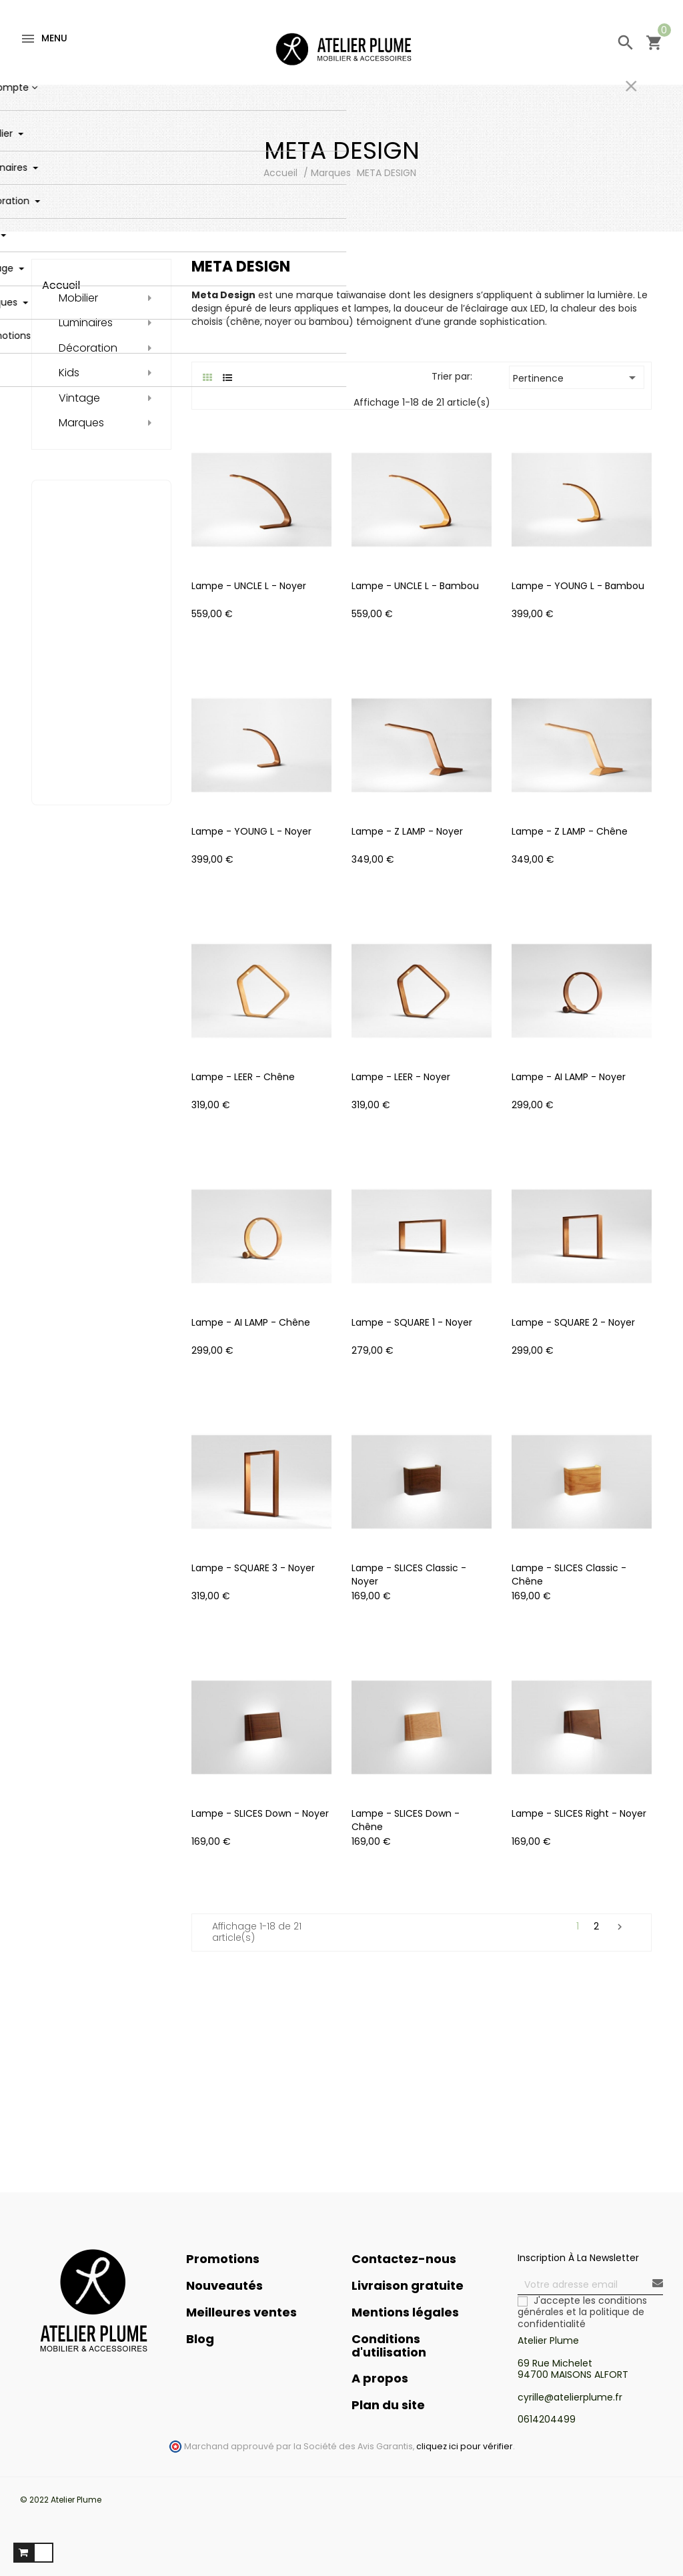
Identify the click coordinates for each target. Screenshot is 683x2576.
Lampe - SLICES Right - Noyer (579, 1813)
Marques (81, 423)
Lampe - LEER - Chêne (243, 1077)
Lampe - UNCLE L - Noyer (248, 585)
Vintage (79, 398)
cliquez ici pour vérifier (464, 2446)
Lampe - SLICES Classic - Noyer (409, 1574)
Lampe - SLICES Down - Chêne (406, 1820)
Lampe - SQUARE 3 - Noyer (253, 1568)
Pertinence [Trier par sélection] (576, 378)
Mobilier (78, 298)
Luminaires (86, 323)
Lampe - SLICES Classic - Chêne (569, 1574)
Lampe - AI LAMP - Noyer (569, 1077)
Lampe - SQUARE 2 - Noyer (573, 1322)
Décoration (88, 348)
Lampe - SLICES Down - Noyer (260, 1813)
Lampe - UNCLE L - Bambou (415, 585)
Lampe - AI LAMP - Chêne (250, 1322)
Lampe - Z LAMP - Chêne (570, 831)
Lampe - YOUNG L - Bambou (578, 585)
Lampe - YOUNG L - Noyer (251, 831)
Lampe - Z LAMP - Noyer (407, 831)
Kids (69, 373)
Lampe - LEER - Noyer (401, 1077)
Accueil (61, 285)
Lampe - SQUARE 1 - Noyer (412, 1322)
